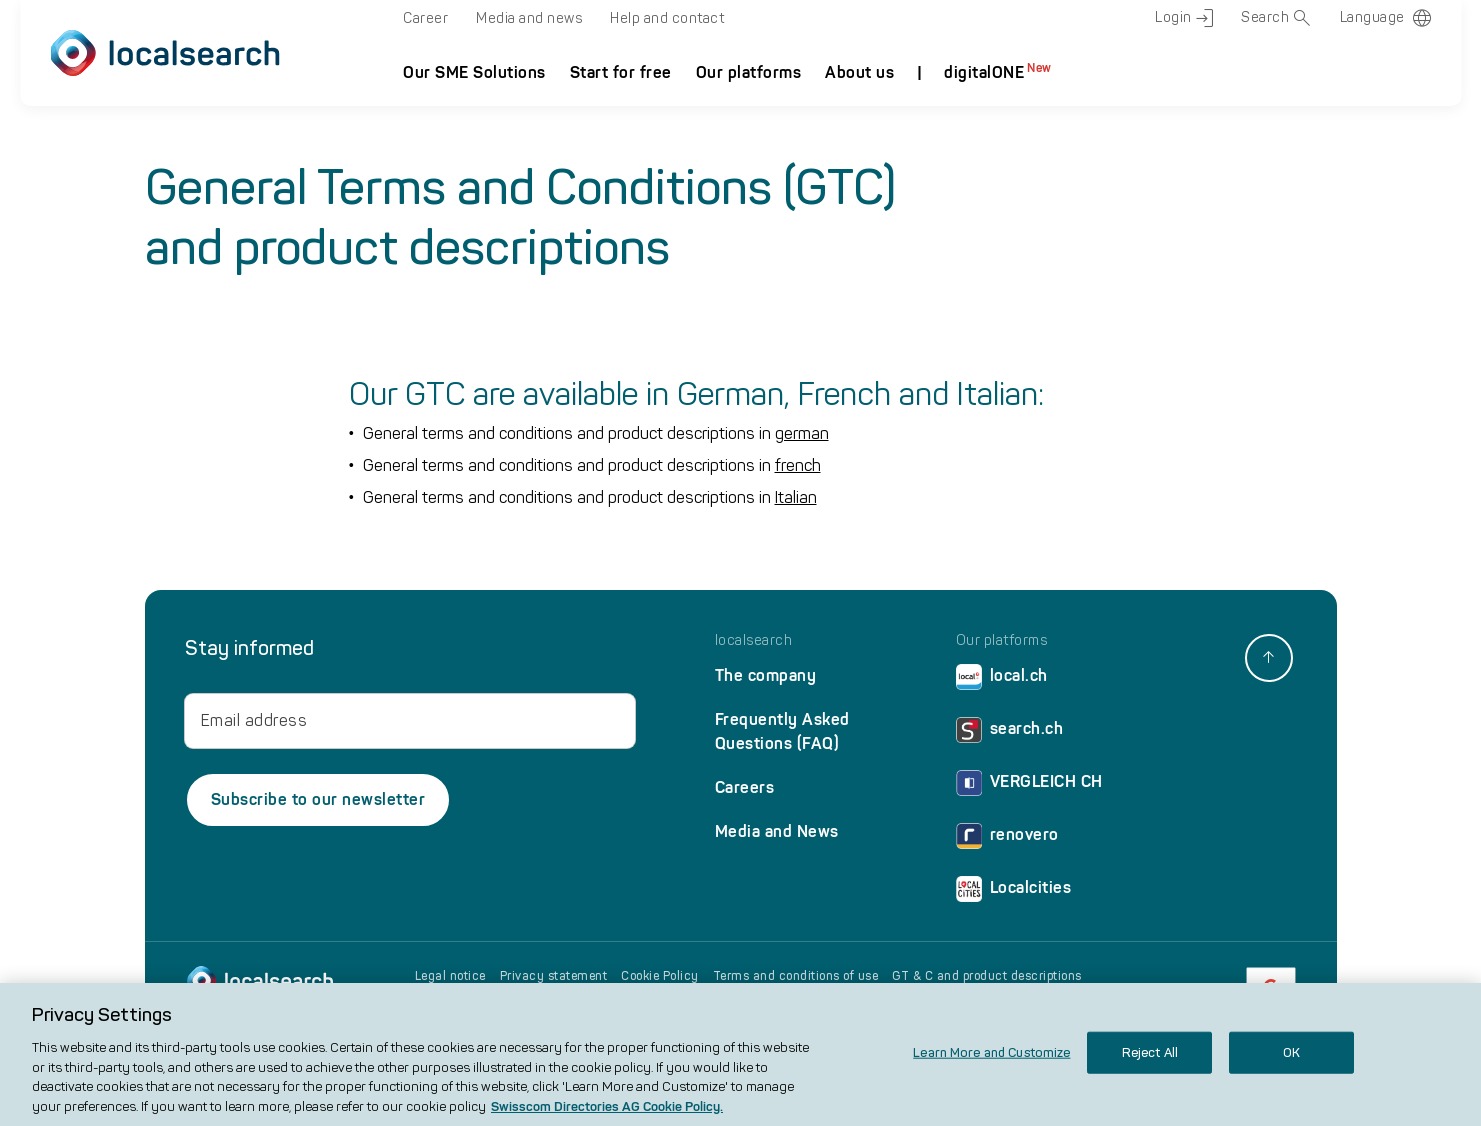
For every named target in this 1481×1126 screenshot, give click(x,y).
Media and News (777, 831)
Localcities (1014, 892)
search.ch (1010, 733)
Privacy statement (554, 976)
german (802, 433)
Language (1372, 17)
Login (1184, 18)
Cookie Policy (660, 976)
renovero (1007, 839)
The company (766, 675)
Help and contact (667, 18)
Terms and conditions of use (796, 976)
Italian (796, 497)
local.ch (1002, 680)
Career (425, 18)
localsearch (754, 641)
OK (1291, 1066)
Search (1276, 18)
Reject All (1150, 1066)
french (798, 465)
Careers (745, 787)
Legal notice (450, 976)
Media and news (529, 18)
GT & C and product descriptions (987, 976)
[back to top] (1269, 658)
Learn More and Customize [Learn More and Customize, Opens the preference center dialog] (991, 1066)
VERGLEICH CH (1029, 786)
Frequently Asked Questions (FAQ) (782, 731)
